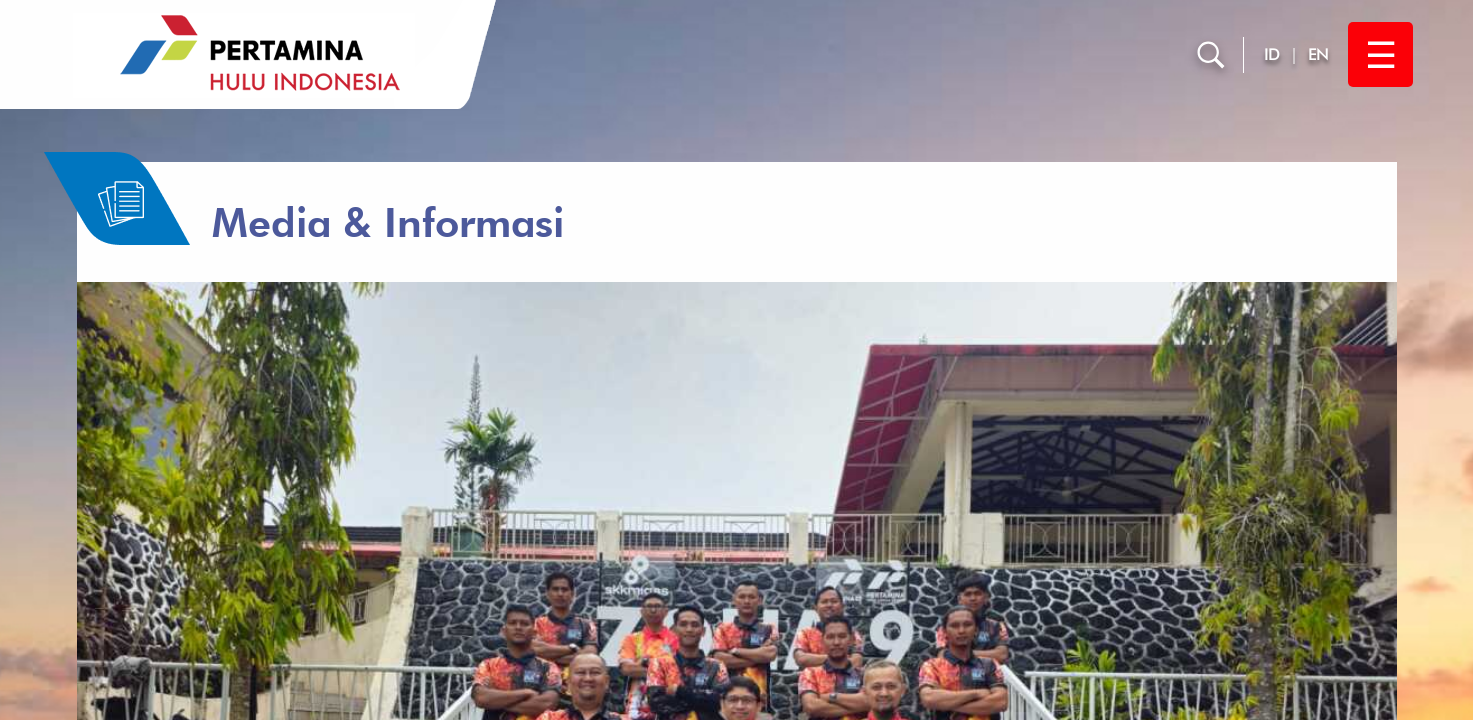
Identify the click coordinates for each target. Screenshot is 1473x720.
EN (1318, 54)
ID (1272, 54)
